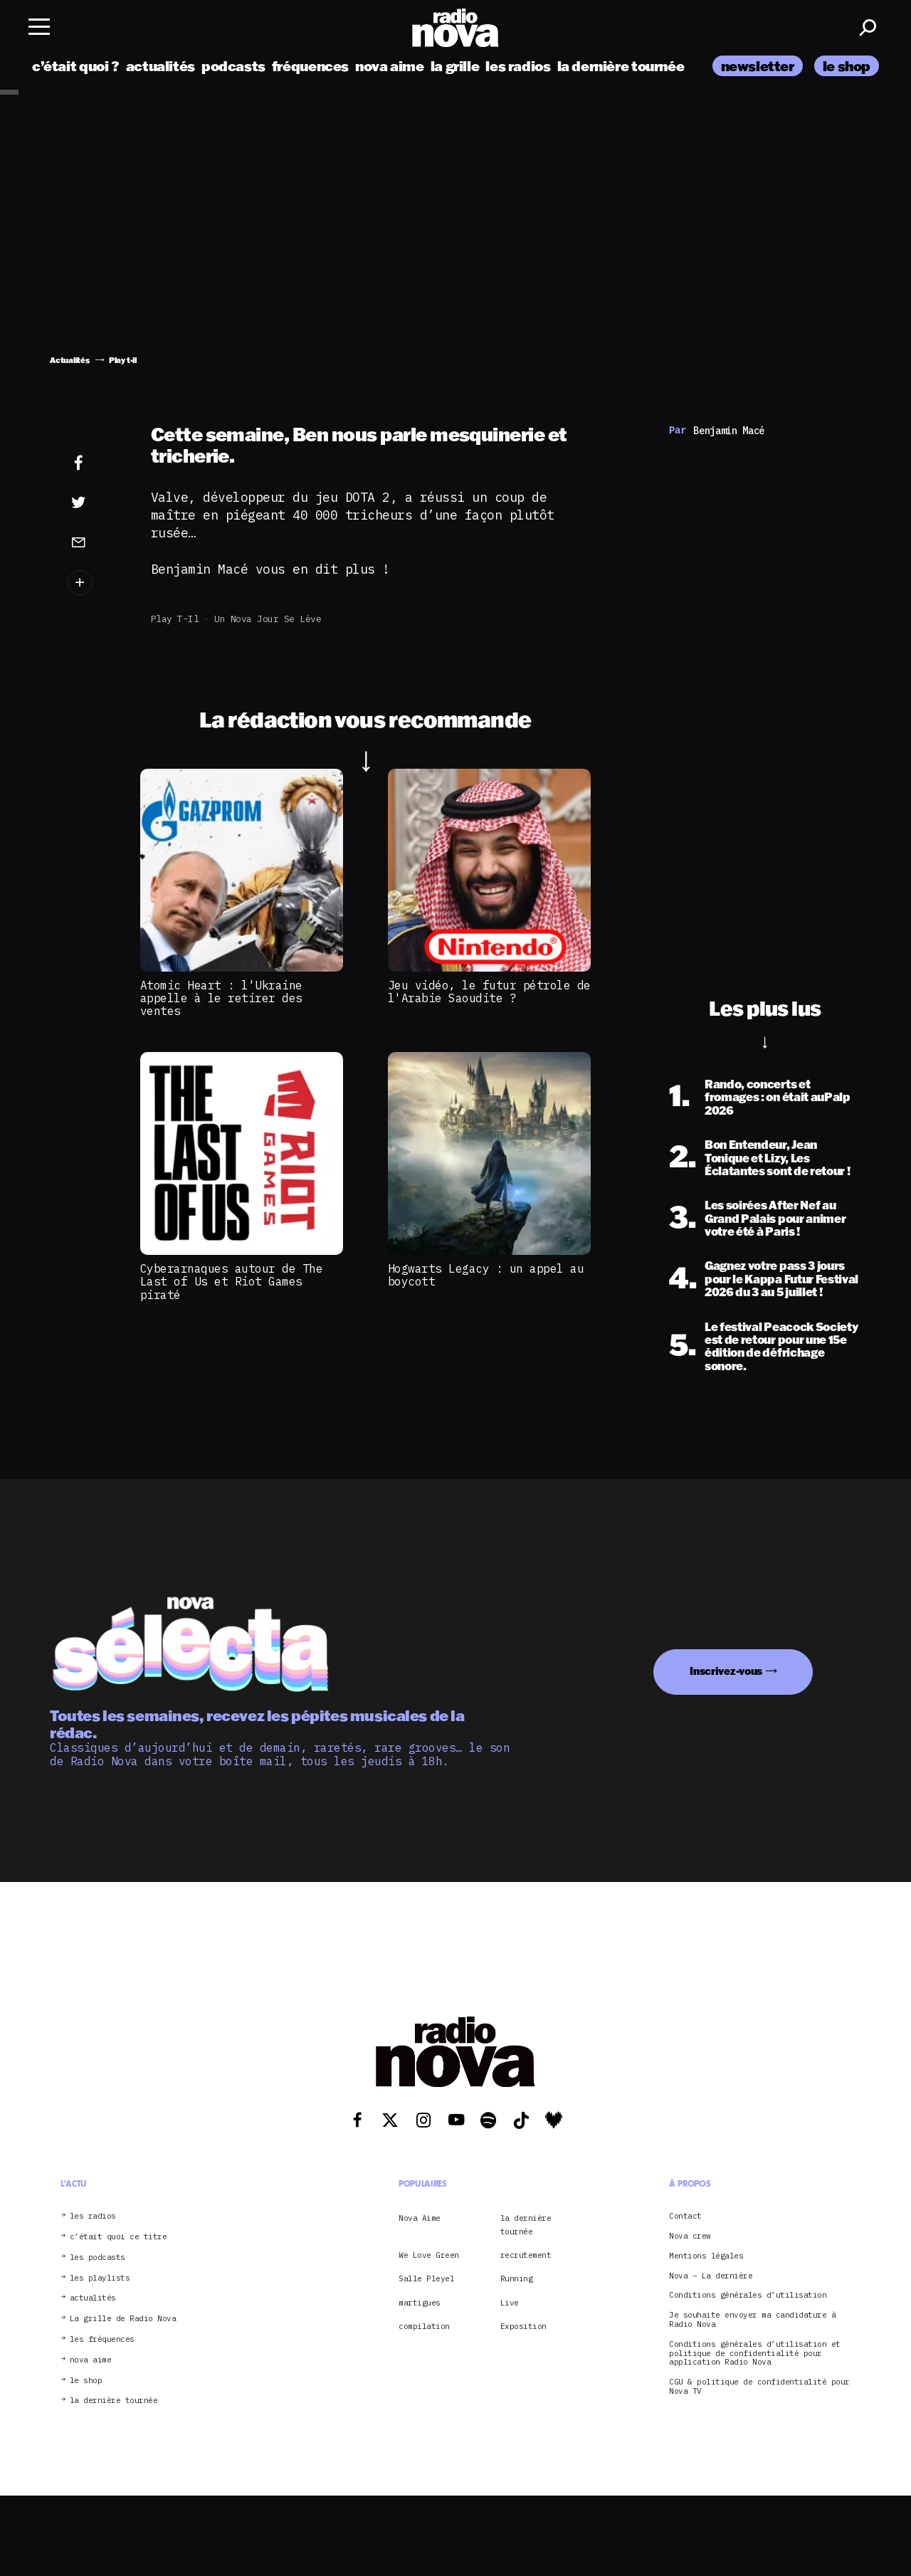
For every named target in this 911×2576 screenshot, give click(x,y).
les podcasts (97, 2257)
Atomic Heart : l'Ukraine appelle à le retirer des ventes (221, 998)
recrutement (526, 2255)
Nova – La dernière (710, 2276)
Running (516, 2278)
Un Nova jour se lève (267, 619)
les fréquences (102, 2339)
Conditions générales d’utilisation (747, 2295)
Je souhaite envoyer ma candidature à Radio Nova (752, 2319)
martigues (420, 2303)
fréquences (310, 66)
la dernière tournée (621, 66)
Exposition (523, 2326)
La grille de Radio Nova (123, 2318)
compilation (424, 2326)
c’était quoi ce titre (118, 2236)
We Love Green (429, 2255)
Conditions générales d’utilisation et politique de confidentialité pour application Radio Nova (755, 2353)
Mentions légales (706, 2256)
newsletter (757, 66)
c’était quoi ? (76, 66)
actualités (160, 66)
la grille (455, 66)
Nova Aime (420, 2218)
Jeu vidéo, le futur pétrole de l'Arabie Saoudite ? (489, 991)
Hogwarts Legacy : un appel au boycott (486, 1274)
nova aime (389, 66)
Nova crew (690, 2236)
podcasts (233, 66)
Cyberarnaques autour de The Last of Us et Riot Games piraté (231, 1281)
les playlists (100, 2278)
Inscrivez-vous (726, 1671)
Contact (685, 2216)
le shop (846, 66)
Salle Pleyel (426, 2278)
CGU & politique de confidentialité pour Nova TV (759, 2386)
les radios (517, 66)
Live (509, 2303)
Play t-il (175, 619)
